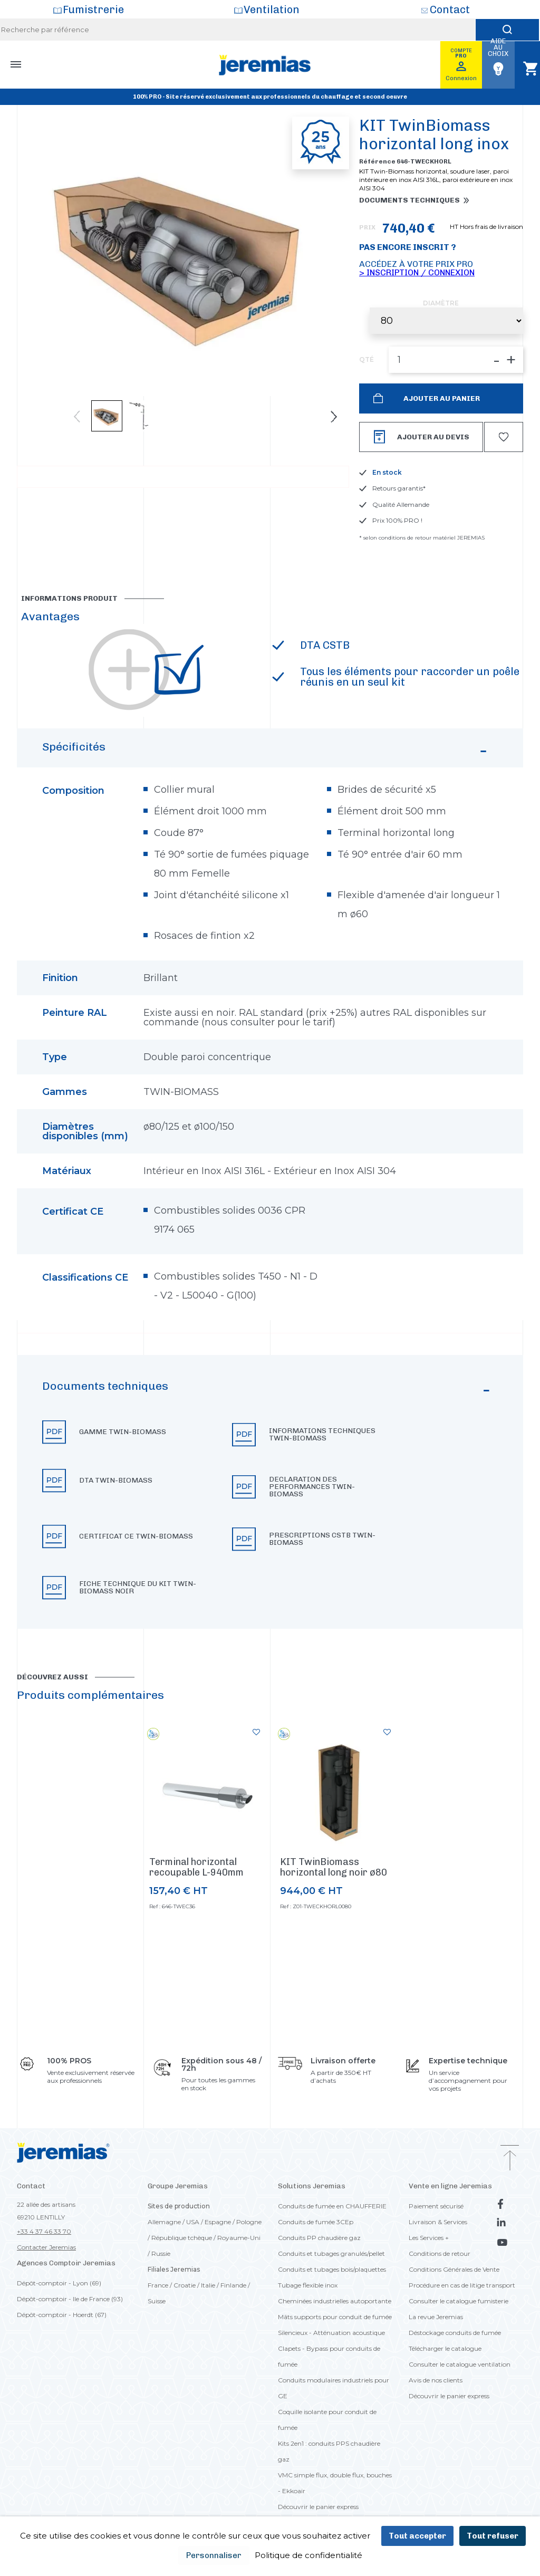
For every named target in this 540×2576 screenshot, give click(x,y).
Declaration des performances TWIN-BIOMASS (312, 1487)
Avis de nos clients (435, 2380)
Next (334, 416)
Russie (160, 2253)
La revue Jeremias (436, 2317)
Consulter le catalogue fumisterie (458, 2301)
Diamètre (441, 303)
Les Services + (429, 2238)
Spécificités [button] (266, 752)
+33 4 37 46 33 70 (44, 2231)
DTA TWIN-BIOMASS (115, 1480)
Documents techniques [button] (409, 200)
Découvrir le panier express (318, 2507)
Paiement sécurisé (436, 2206)
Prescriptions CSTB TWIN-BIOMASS (322, 1539)
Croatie (184, 2285)
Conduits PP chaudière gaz (319, 2238)
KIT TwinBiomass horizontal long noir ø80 (333, 1867)
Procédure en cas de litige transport (462, 2285)
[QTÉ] (456, 360)
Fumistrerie (93, 9)
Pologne (249, 2222)
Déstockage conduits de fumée (455, 2333)
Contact (450, 9)
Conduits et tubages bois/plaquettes (332, 2269)
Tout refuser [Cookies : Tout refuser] (492, 2536)
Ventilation (272, 9)
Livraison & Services (438, 2222)
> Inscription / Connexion (417, 272)
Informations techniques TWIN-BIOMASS (322, 1434)
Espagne (218, 2222)
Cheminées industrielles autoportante (334, 2301)
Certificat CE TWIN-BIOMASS (136, 1536)
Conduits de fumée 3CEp (315, 2222)
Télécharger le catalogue (445, 2348)
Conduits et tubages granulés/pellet (331, 2253)
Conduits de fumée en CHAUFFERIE (332, 2206)
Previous (77, 416)
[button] (270, 1492)
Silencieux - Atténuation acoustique (331, 2333)
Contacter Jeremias (46, 2247)
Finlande (233, 2285)
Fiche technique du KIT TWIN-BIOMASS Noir (137, 1587)
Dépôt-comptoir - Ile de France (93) (70, 2299)
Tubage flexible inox (308, 2285)
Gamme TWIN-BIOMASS (122, 1432)
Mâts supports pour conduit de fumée (335, 2317)
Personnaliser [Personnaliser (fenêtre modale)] (214, 2555)
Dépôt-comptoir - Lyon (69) (59, 2283)
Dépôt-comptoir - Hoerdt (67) (62, 2315)
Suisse (157, 2301)
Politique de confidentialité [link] (308, 2555)
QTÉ (366, 359)
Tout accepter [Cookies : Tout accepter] (417, 2536)
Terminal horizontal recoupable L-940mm (196, 1867)
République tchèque (181, 2238)
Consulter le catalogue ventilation (459, 2364)
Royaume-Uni (239, 2238)
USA (192, 2222)
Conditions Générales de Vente (454, 2269)
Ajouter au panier (441, 398)
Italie (208, 2285)
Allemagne (164, 2222)
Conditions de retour (439, 2253)
